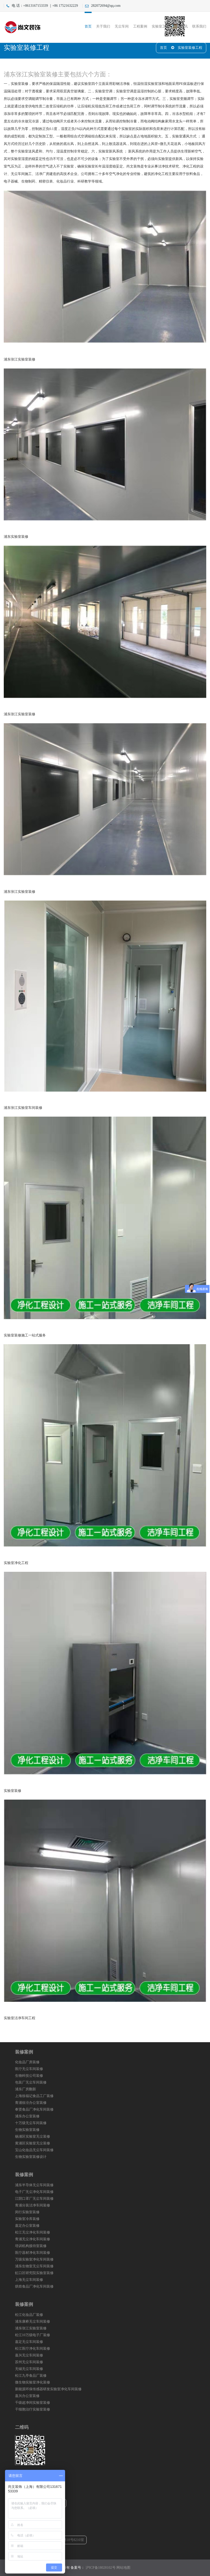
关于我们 (103, 26)
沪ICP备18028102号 (101, 2567)
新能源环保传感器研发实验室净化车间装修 (48, 2389)
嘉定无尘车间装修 (29, 2342)
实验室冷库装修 (27, 2219)
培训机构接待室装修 (31, 2246)
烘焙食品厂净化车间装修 (34, 2286)
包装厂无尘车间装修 (31, 2082)
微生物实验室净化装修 (32, 2382)
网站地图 (123, 2567)
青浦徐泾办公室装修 (31, 2103)
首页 (88, 26)
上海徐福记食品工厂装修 (34, 2096)
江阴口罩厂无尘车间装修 (34, 2198)
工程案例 (140, 26)
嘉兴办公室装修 (27, 2396)
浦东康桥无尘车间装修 (32, 2321)
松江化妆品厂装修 (29, 2315)
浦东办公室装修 (27, 2116)
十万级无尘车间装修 (31, 2123)
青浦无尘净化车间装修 (32, 2239)
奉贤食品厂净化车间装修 (34, 2109)
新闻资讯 (181, 26)
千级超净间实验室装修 (32, 2403)
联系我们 (199, 26)
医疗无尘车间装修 (29, 2069)
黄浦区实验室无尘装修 (32, 2143)
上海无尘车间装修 (29, 2280)
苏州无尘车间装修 (29, 2362)
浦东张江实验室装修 (31, 2328)
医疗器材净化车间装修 (32, 2253)
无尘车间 (122, 26)
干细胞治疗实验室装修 (32, 2409)
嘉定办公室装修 (27, 2225)
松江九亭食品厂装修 (31, 2375)
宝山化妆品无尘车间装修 (34, 2150)
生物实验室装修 (27, 2130)
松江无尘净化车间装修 (32, 2232)
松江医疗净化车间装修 (32, 2348)
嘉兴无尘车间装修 (29, 2355)
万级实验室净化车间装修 (34, 2259)
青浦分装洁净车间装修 (32, 2205)
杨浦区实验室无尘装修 (32, 2136)
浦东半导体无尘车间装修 (34, 2185)
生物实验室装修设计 (31, 2157)
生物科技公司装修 (29, 2076)
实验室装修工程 (190, 48)
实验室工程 (160, 26)
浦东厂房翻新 (25, 2089)
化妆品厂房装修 (27, 2062)
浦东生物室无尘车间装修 (34, 2266)
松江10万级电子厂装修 (32, 2335)
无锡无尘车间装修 (29, 2369)
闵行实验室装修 (27, 2212)
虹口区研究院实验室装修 (34, 2273)
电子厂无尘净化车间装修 (34, 2192)
